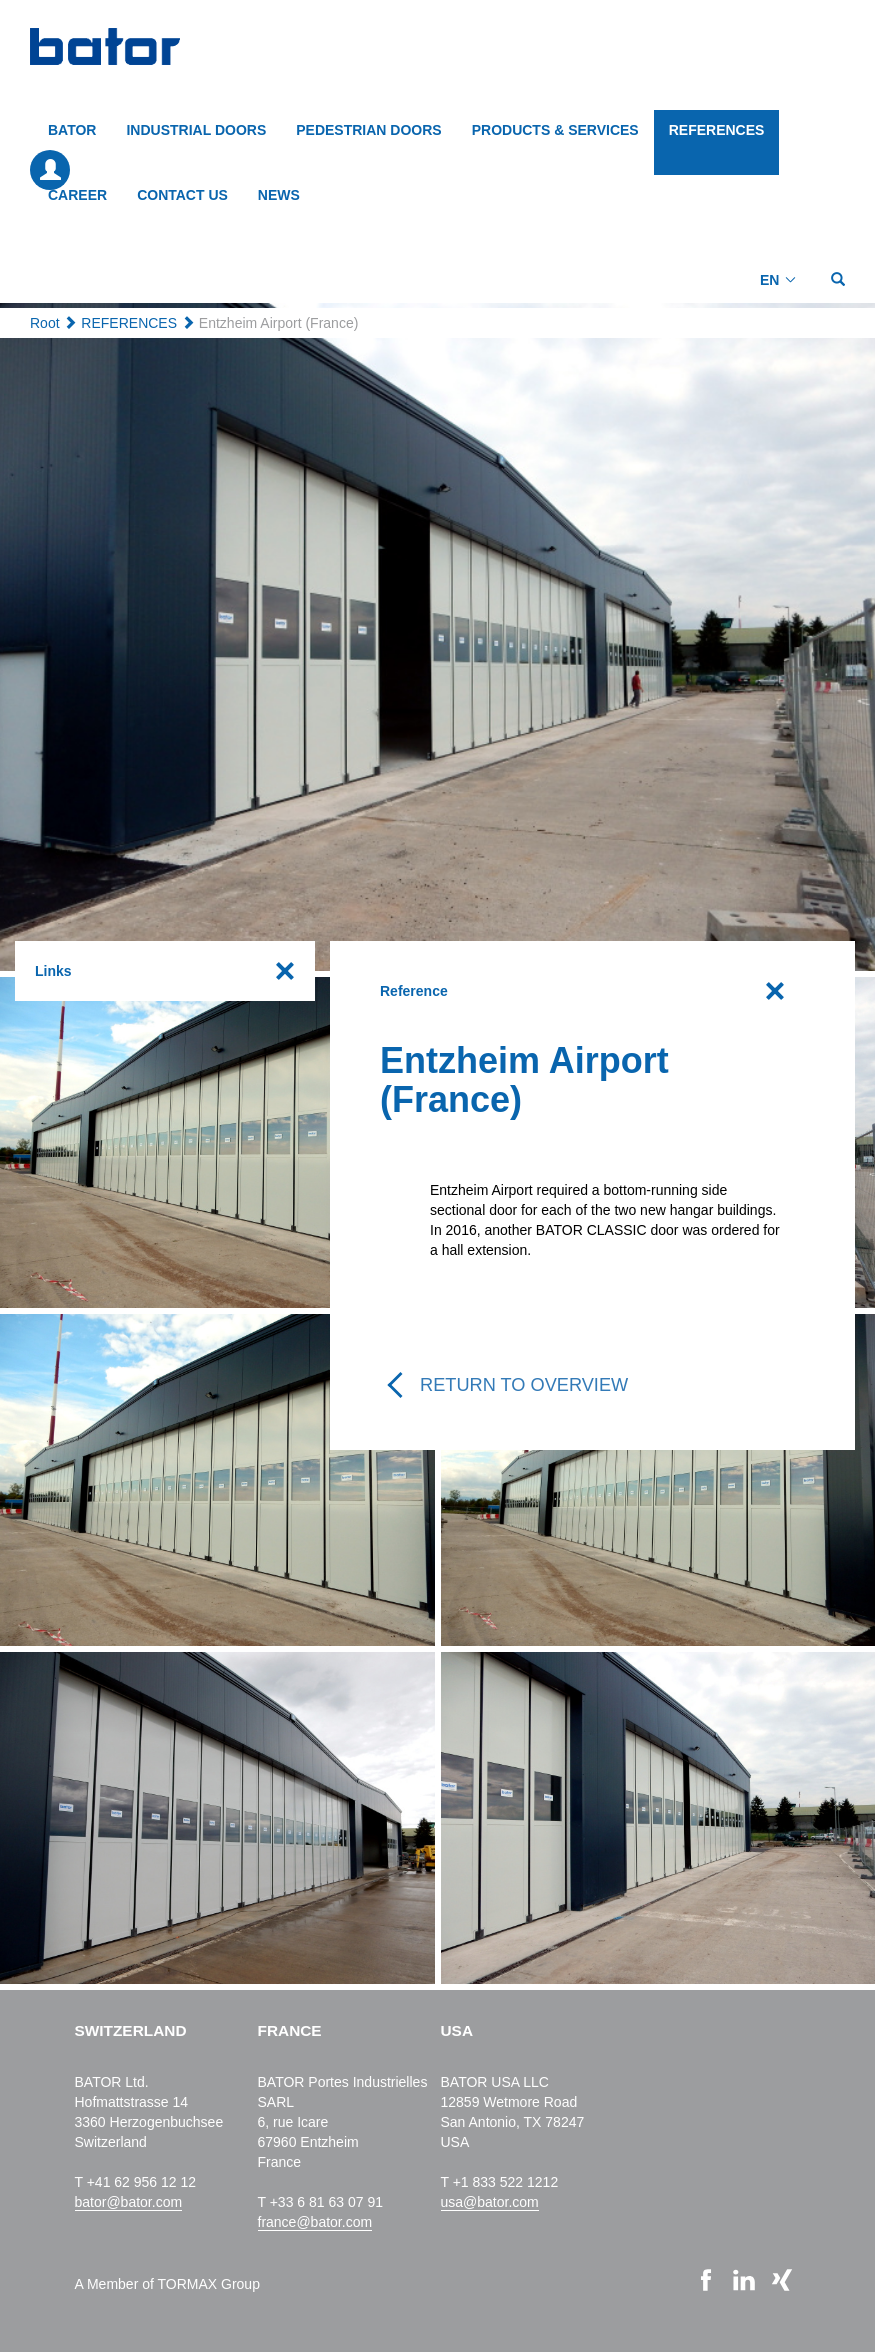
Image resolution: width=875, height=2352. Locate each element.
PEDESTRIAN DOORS (368, 130)
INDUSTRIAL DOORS (196, 130)
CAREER (77, 195)
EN (769, 280)
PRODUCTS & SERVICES (555, 130)
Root (45, 323)
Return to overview (524, 1385)
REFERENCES (717, 130)
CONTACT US (182, 195)
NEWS (279, 195)
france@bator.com (315, 2222)
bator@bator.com (129, 2202)
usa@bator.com (490, 2202)
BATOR (72, 130)
